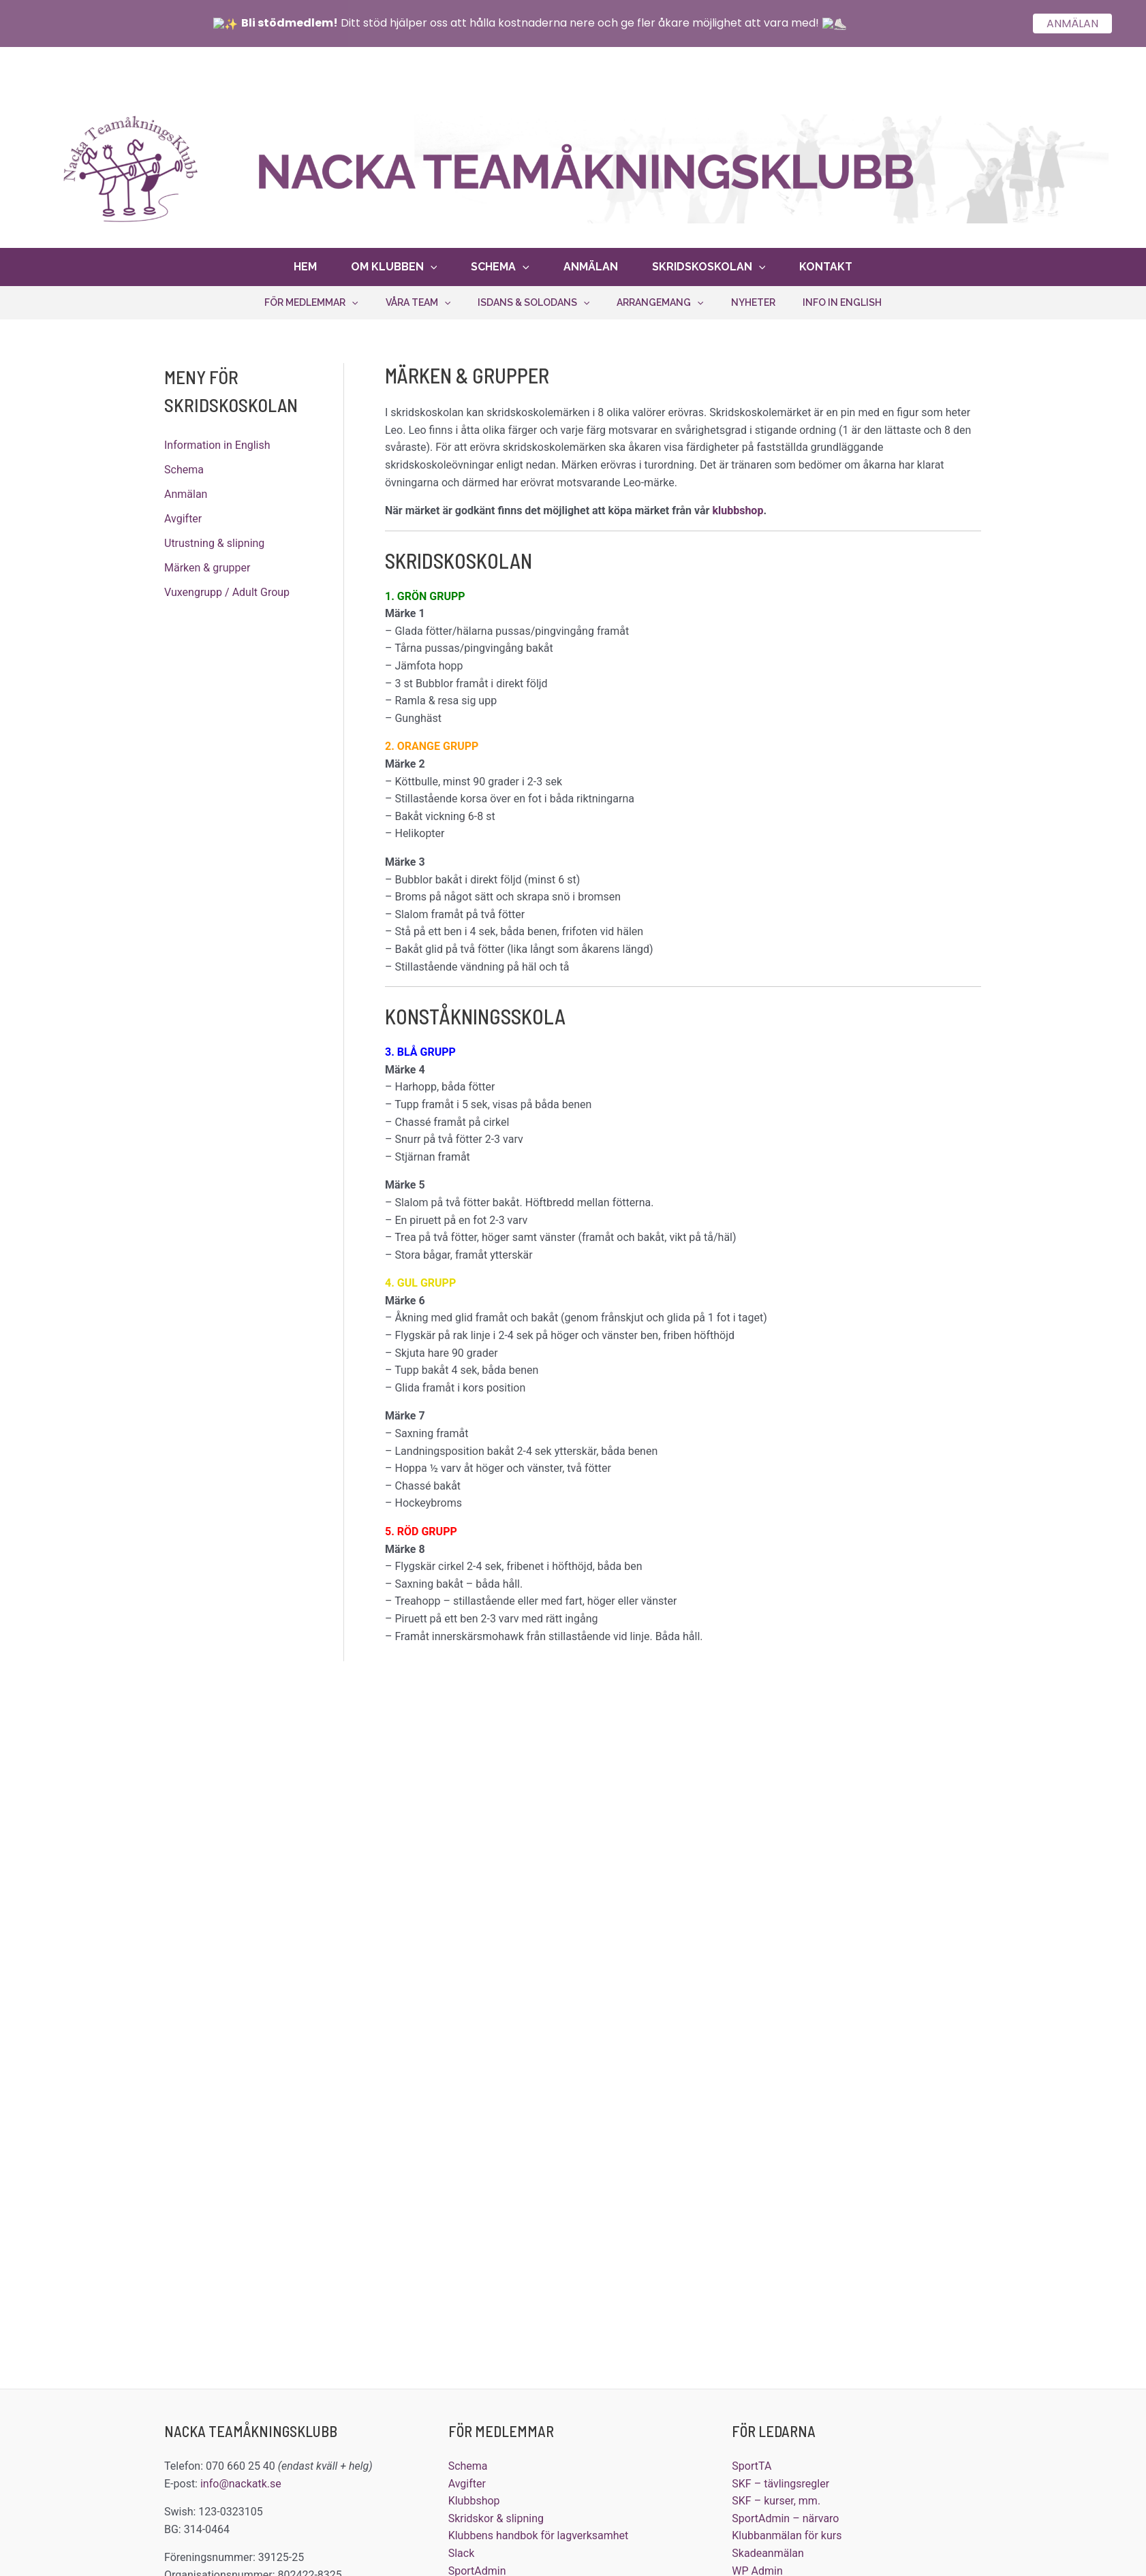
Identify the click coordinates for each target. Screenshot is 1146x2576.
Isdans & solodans (533, 299)
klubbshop (737, 507)
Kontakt (825, 263)
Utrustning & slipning (214, 539)
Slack (461, 2549)
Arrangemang (660, 299)
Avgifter (183, 515)
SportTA (751, 2462)
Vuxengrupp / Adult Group (227, 588)
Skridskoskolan (709, 263)
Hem (305, 263)
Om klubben (394, 263)
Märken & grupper (207, 564)
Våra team (418, 299)
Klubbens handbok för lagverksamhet (538, 2532)
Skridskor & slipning (496, 2515)
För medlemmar (311, 299)
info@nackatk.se (240, 2480)
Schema (500, 263)
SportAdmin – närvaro (785, 2515)
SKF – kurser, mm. (776, 2497)
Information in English (217, 441)
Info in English (842, 299)
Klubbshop (474, 2497)
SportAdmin (477, 2566)
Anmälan (590, 263)
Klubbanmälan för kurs (786, 2532)
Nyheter (753, 299)
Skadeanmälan (768, 2549)
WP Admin (757, 2566)
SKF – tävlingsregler (780, 2480)
